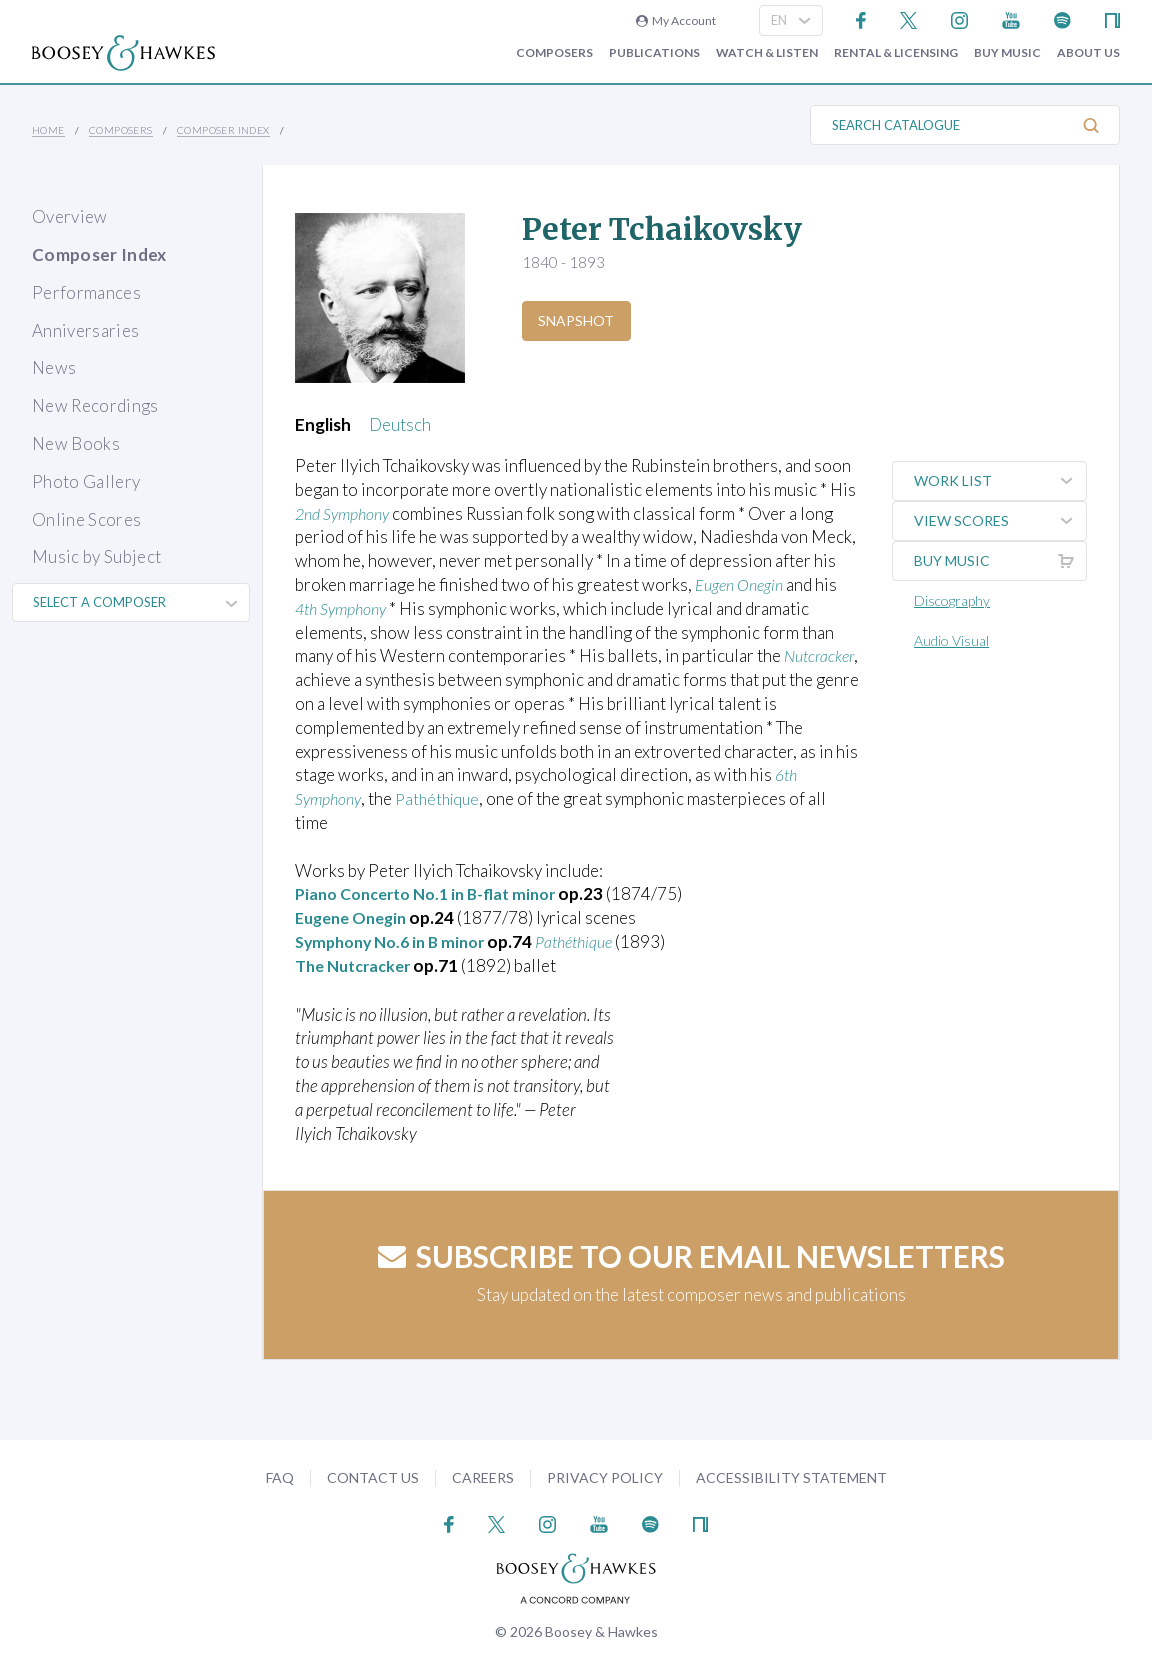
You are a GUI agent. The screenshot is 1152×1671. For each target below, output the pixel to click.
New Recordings (95, 405)
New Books (76, 443)
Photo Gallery (86, 481)
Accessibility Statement (791, 1477)
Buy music (1007, 53)
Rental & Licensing (896, 53)
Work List (1002, 481)
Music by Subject (96, 556)
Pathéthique (446, 798)
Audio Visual (955, 640)
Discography (956, 600)
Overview (70, 216)
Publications (654, 53)
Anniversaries (85, 330)
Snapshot (579, 320)
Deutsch (400, 424)
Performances (86, 292)
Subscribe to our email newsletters (691, 1256)
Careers (483, 1477)
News (54, 367)
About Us (1088, 53)
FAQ (280, 1477)
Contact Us (373, 1477)
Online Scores (86, 519)
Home (48, 130)
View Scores (1002, 521)
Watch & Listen (767, 53)
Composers (554, 53)
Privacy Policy (605, 1477)
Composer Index (223, 130)
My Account (676, 20)
